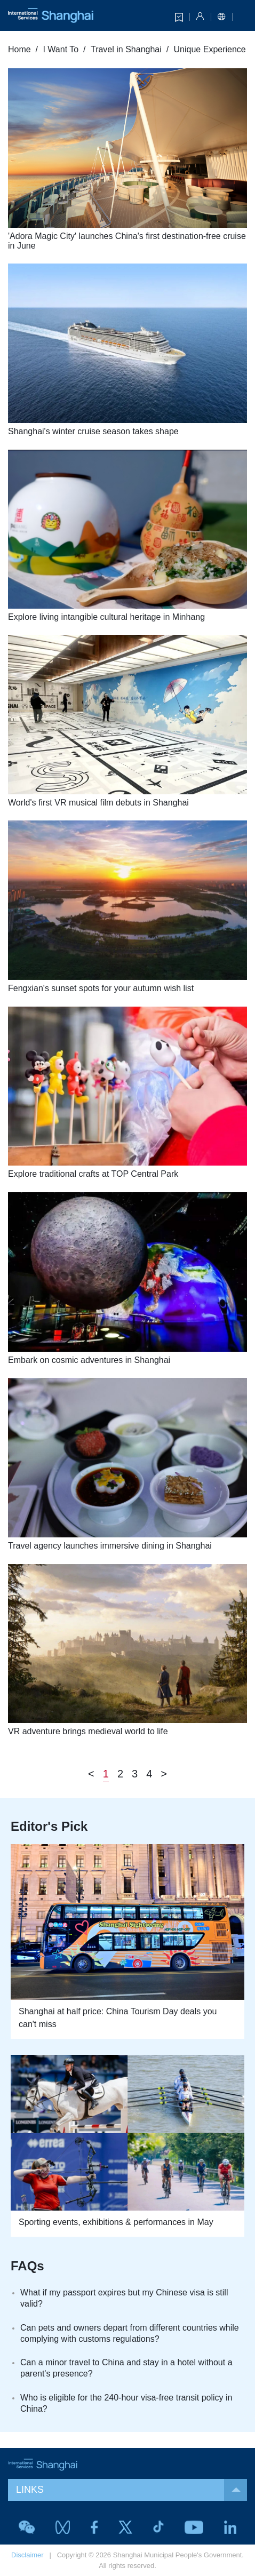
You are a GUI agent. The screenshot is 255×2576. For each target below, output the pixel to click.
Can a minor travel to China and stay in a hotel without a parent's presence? (126, 2368)
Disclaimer (27, 2555)
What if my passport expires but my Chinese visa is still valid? (124, 2298)
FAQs (27, 2266)
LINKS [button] (131, 2490)
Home (19, 49)
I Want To (60, 49)
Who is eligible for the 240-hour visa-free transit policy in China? (126, 2403)
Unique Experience (210, 49)
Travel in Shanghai (126, 49)
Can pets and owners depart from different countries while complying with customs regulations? (129, 2333)
